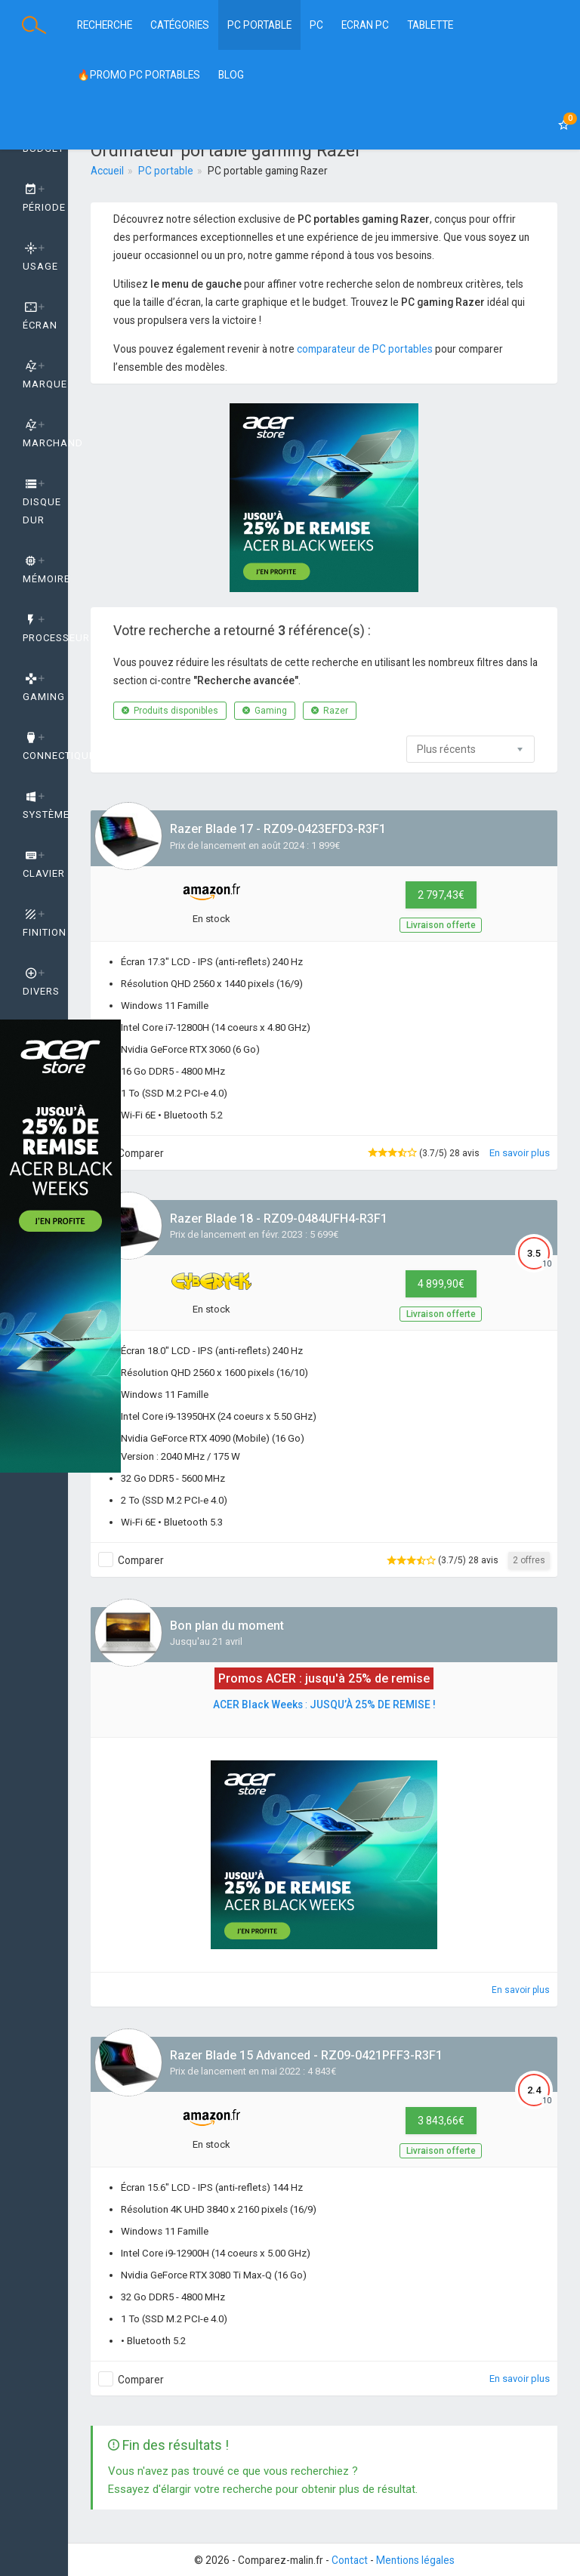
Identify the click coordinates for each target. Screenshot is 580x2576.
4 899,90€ (441, 1284)
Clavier (44, 864)
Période (44, 198)
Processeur (45, 629)
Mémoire (45, 570)
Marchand (45, 434)
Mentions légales (415, 2560)
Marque (45, 375)
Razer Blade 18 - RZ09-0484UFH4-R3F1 (278, 1218)
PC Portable (259, 25)
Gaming (264, 710)
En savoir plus (519, 1152)
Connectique (45, 747)
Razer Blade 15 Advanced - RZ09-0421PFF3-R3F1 (306, 2055)
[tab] (34, 198)
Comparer (141, 1153)
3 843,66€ (441, 2121)
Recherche (104, 25)
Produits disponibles (170, 710)
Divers (41, 982)
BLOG (231, 75)
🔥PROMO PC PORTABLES (138, 75)
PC (316, 25)
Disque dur (42, 502)
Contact (350, 2560)
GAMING (44, 688)
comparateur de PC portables (365, 349)
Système (45, 805)
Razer (329, 710)
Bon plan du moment (227, 1625)
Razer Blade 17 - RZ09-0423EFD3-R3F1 (278, 829)
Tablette (430, 25)
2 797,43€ (441, 895)
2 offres (529, 1560)
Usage (40, 257)
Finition (44, 923)
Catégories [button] (179, 25)
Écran (40, 316)
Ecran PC (365, 25)
